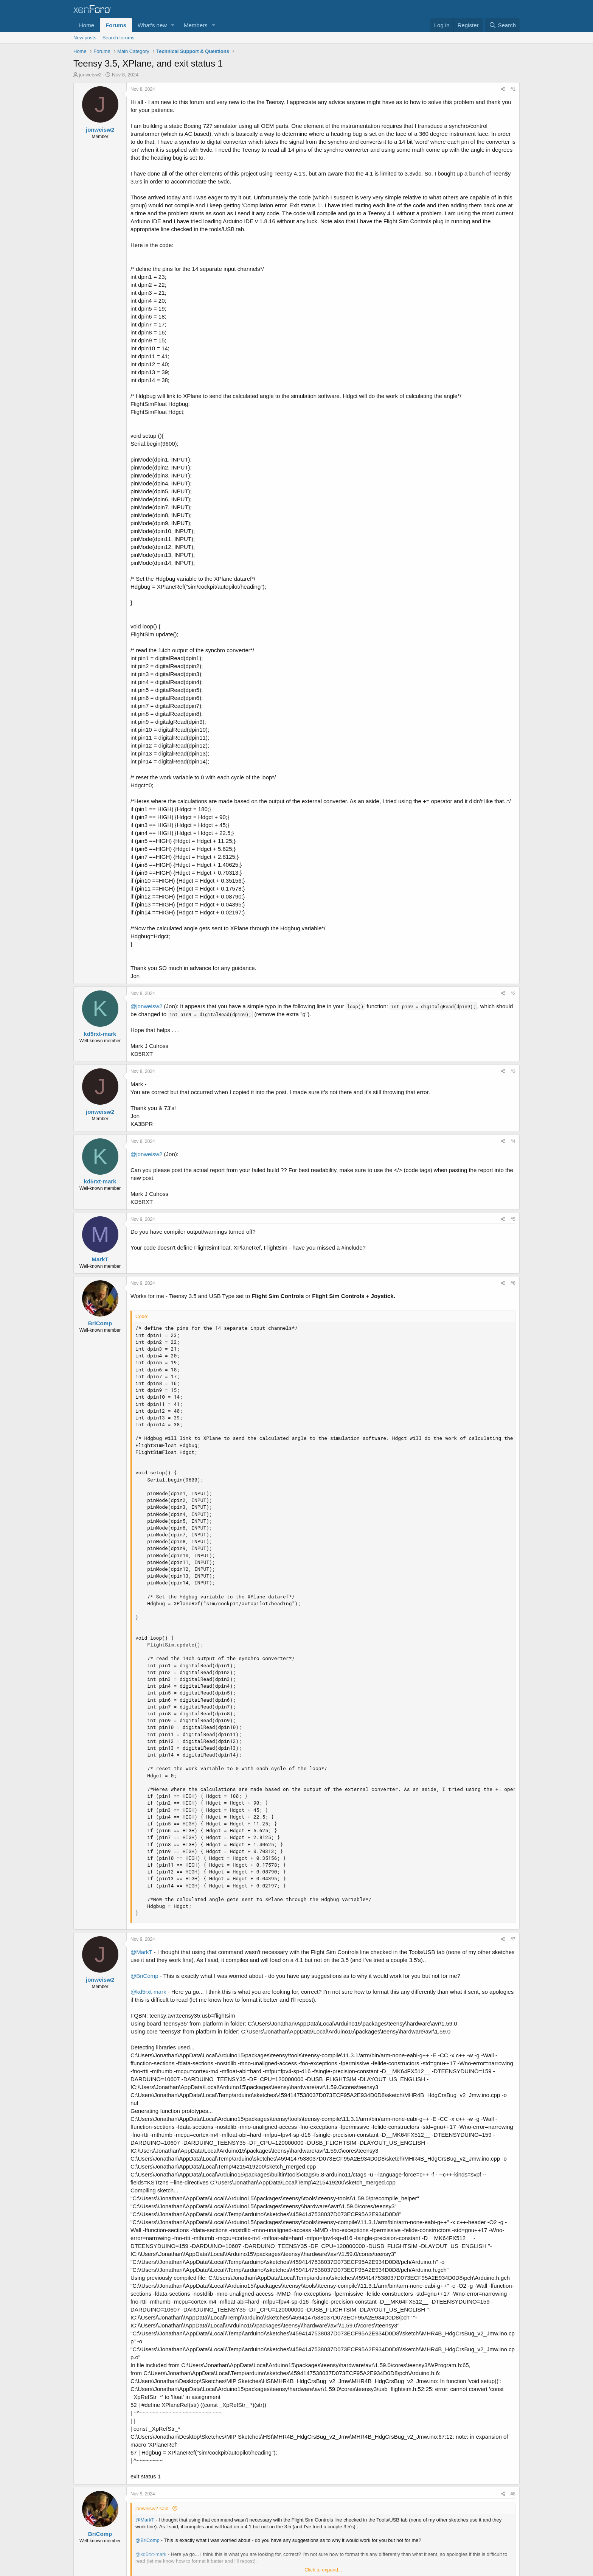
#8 (513, 2494)
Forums (116, 25)
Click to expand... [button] (323, 2570)
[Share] (503, 89)
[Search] (502, 25)
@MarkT (141, 1952)
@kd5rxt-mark (148, 1991)
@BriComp (144, 1976)
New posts (84, 37)
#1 (513, 89)
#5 (513, 1219)
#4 (513, 1141)
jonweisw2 (90, 75)
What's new (152, 25)
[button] (173, 25)
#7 (513, 1939)
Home (86, 25)
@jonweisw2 (146, 1006)
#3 (513, 1071)
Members (196, 25)
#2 (513, 993)
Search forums (118, 37)
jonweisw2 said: (152, 2508)
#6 (513, 1283)
